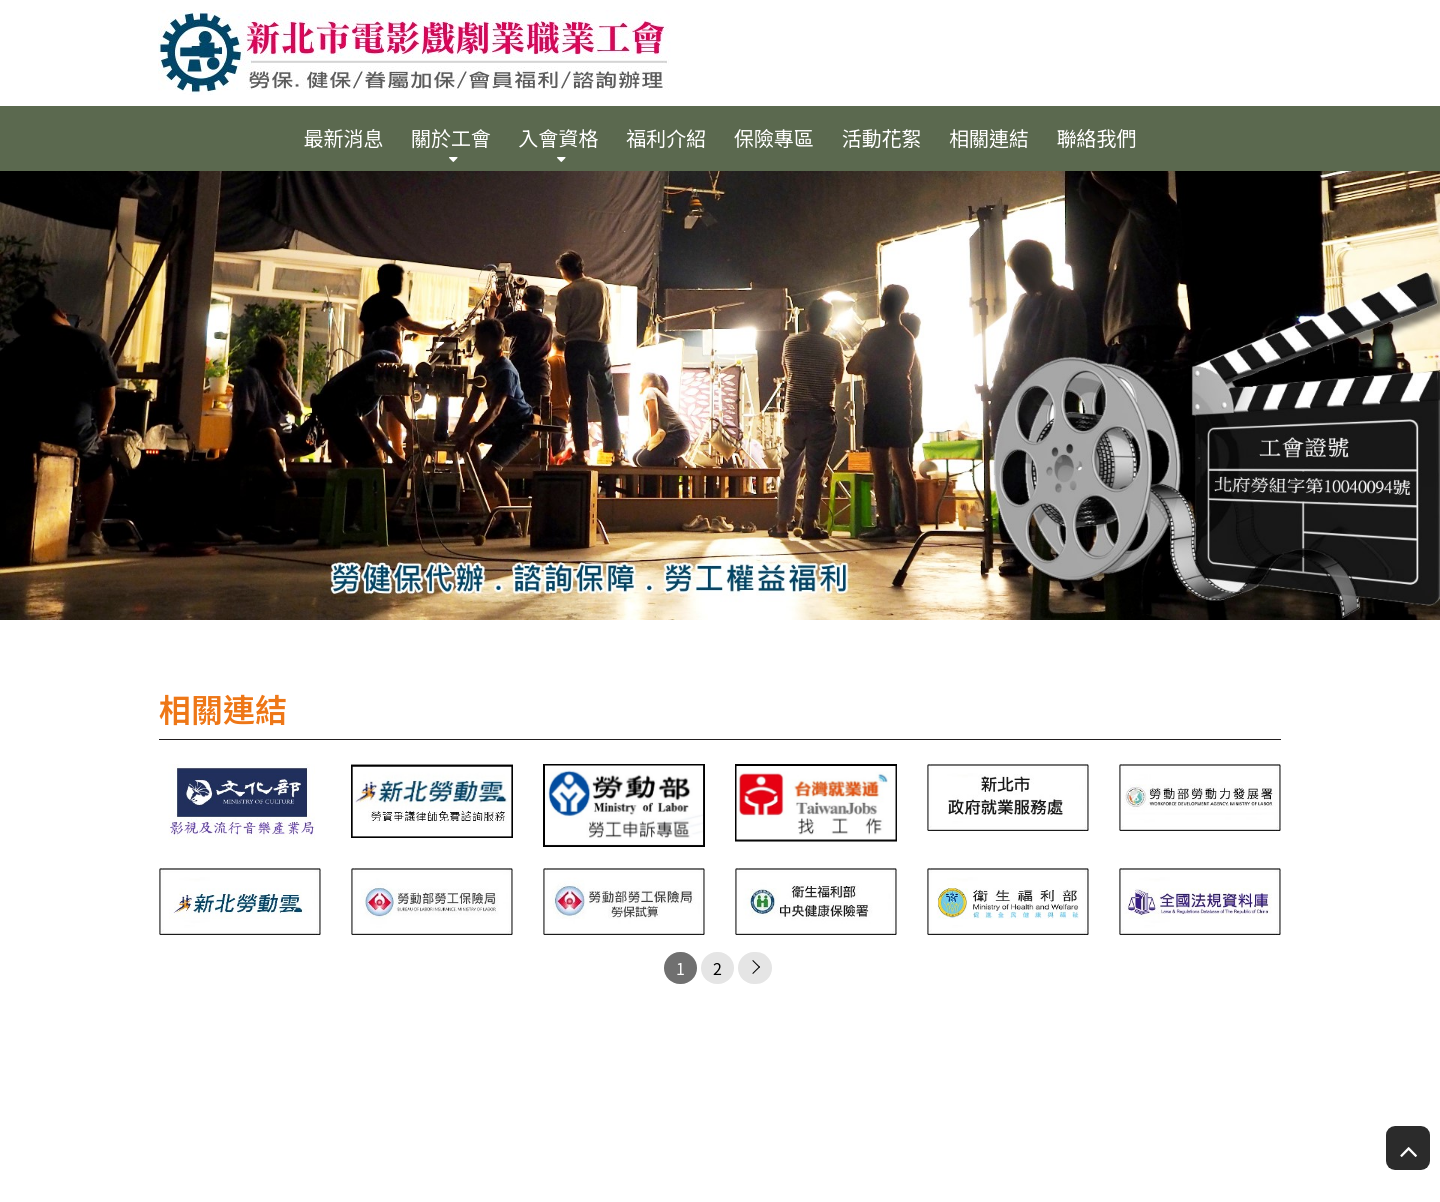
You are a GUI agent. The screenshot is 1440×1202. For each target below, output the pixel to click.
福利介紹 (666, 137)
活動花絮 (881, 137)
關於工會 (451, 137)
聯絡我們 (1097, 137)
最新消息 (343, 137)
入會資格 (559, 137)
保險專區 (774, 137)
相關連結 (989, 137)
